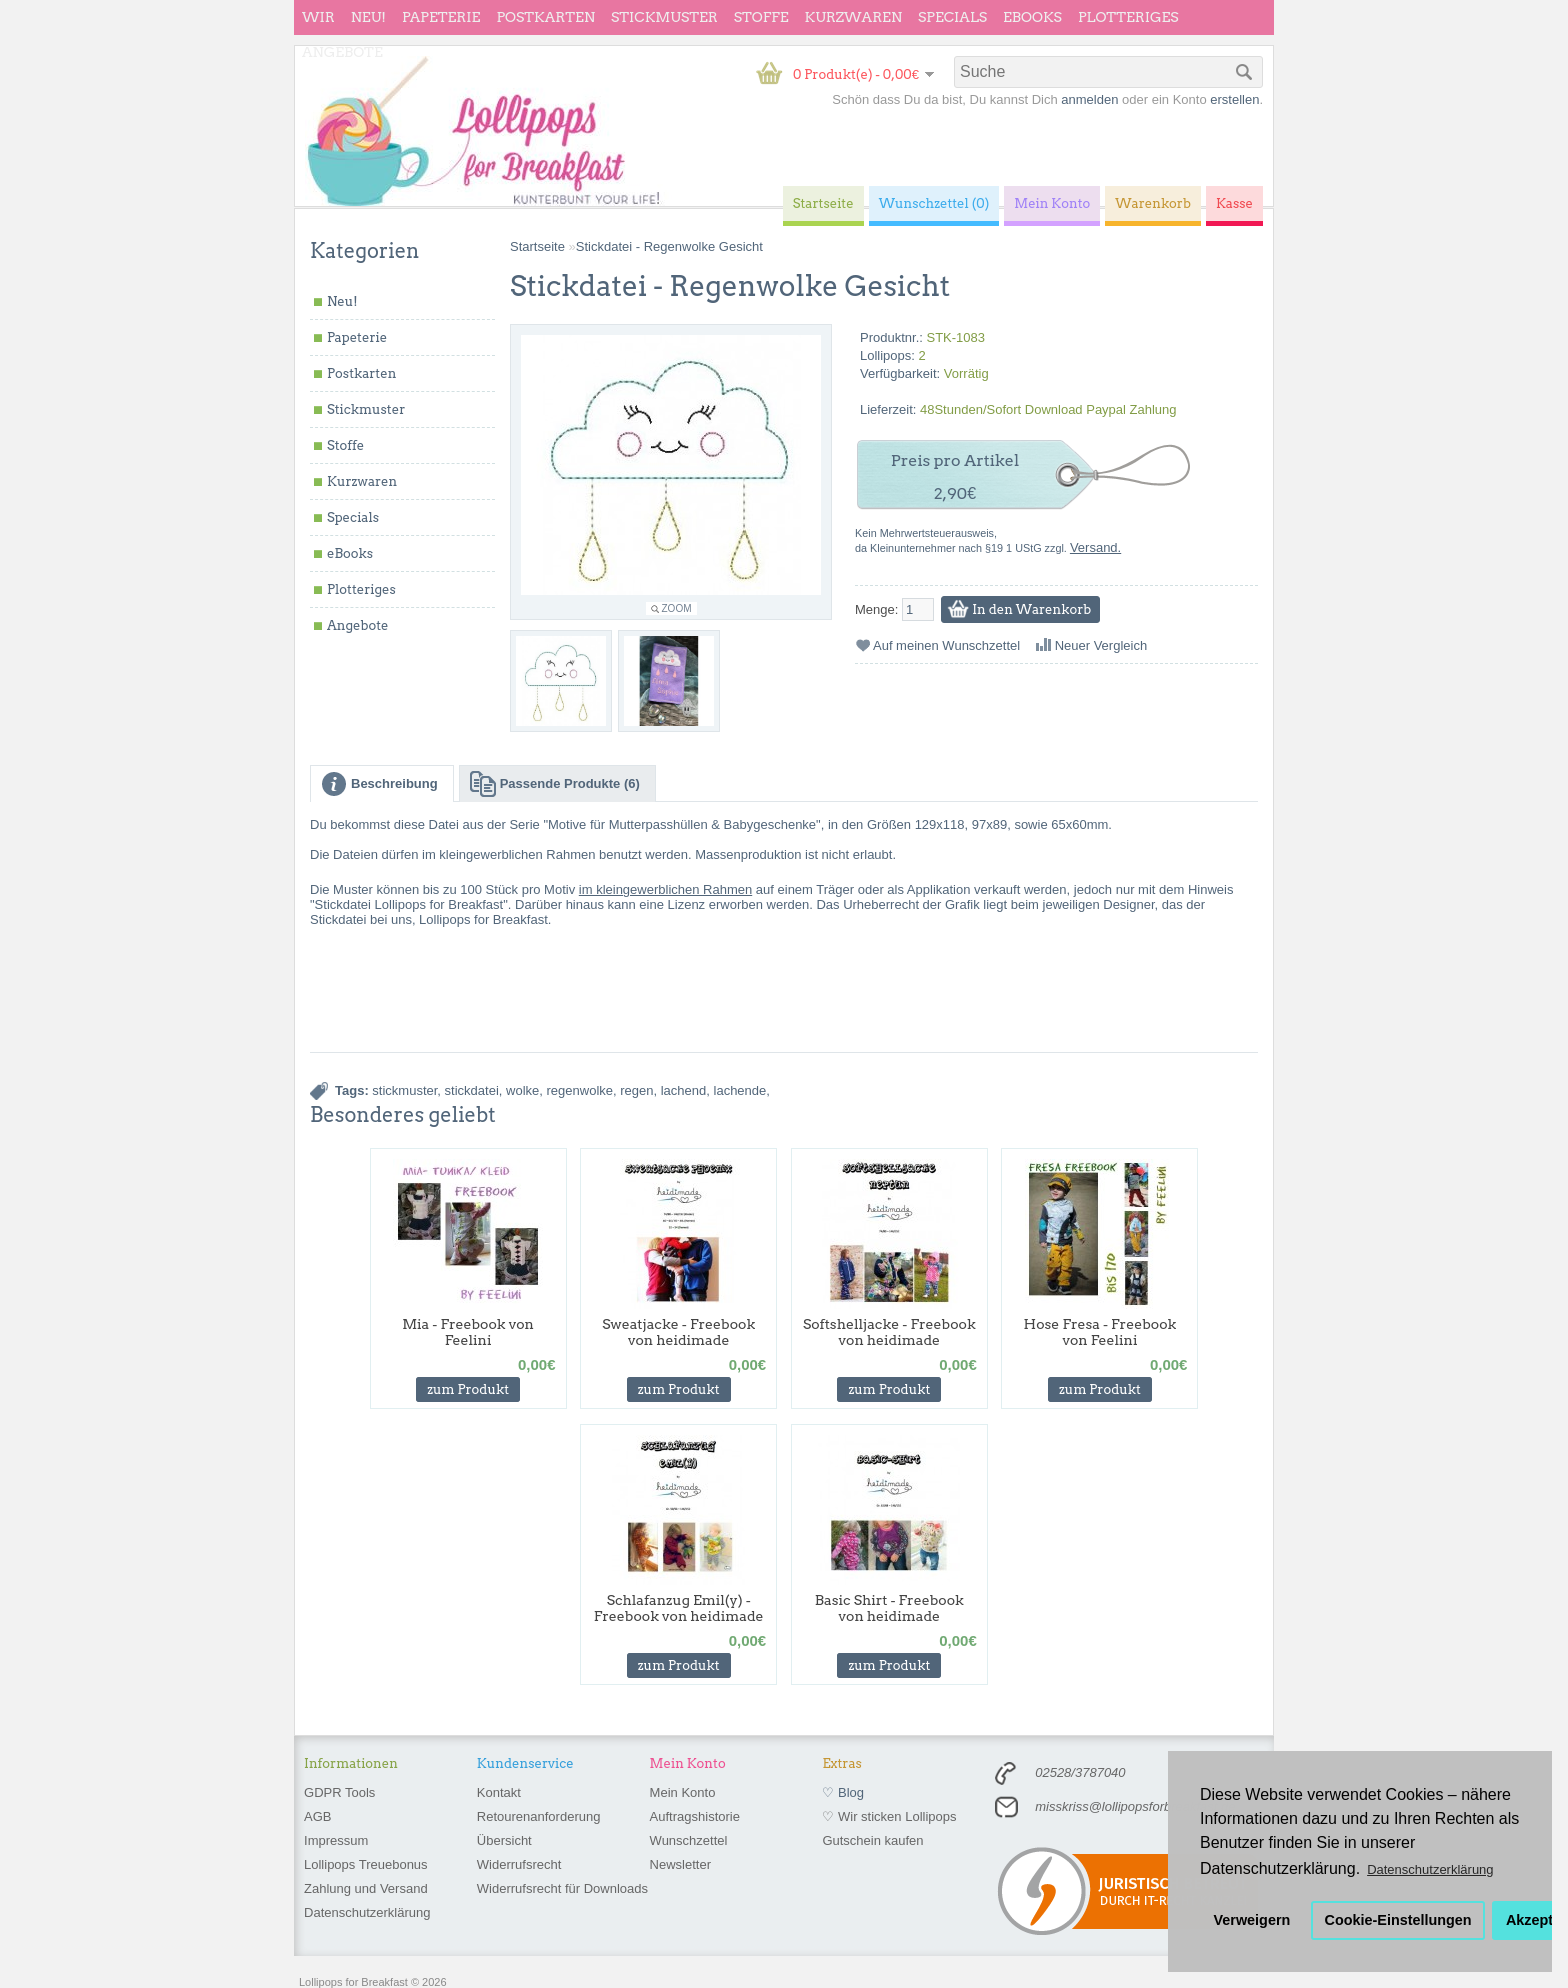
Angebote (342, 52)
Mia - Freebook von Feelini (468, 1332)
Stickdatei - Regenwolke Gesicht (669, 246)
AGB (317, 1816)
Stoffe (761, 17)
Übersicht (504, 1840)
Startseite (537, 246)
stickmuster (404, 1090)
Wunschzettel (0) (934, 203)
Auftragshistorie (695, 1816)
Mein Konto (683, 1792)
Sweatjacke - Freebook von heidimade (678, 1332)
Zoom (677, 608)
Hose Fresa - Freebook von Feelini (1100, 1332)
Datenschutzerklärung (367, 1912)
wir (318, 17)
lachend (684, 1090)
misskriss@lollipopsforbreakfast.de (1135, 1806)
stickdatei (472, 1090)
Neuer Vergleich (1101, 645)
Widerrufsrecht (519, 1864)
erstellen (1234, 99)
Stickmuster (664, 17)
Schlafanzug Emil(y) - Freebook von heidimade (679, 1608)
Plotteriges (1128, 17)
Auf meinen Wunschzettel (946, 645)
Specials (952, 17)
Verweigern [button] (1252, 1920)
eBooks (1032, 17)
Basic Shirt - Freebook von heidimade (889, 1608)
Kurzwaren (853, 17)
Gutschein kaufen (872, 1840)
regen (636, 1090)
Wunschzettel (689, 1840)
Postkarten (545, 17)
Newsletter (680, 1864)
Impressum (336, 1840)
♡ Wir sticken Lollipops (889, 1816)
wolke (522, 1090)
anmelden (1089, 99)
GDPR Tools (339, 1792)
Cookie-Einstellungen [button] (1398, 1920)
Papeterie (441, 17)
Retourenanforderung (539, 1816)
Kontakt (499, 1792)
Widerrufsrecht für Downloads (562, 1888)
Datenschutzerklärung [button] (1430, 1869)
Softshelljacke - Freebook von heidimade (889, 1332)
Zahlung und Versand (366, 1888)
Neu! (368, 17)
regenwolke (580, 1090)
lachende (740, 1090)
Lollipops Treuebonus (366, 1864)
